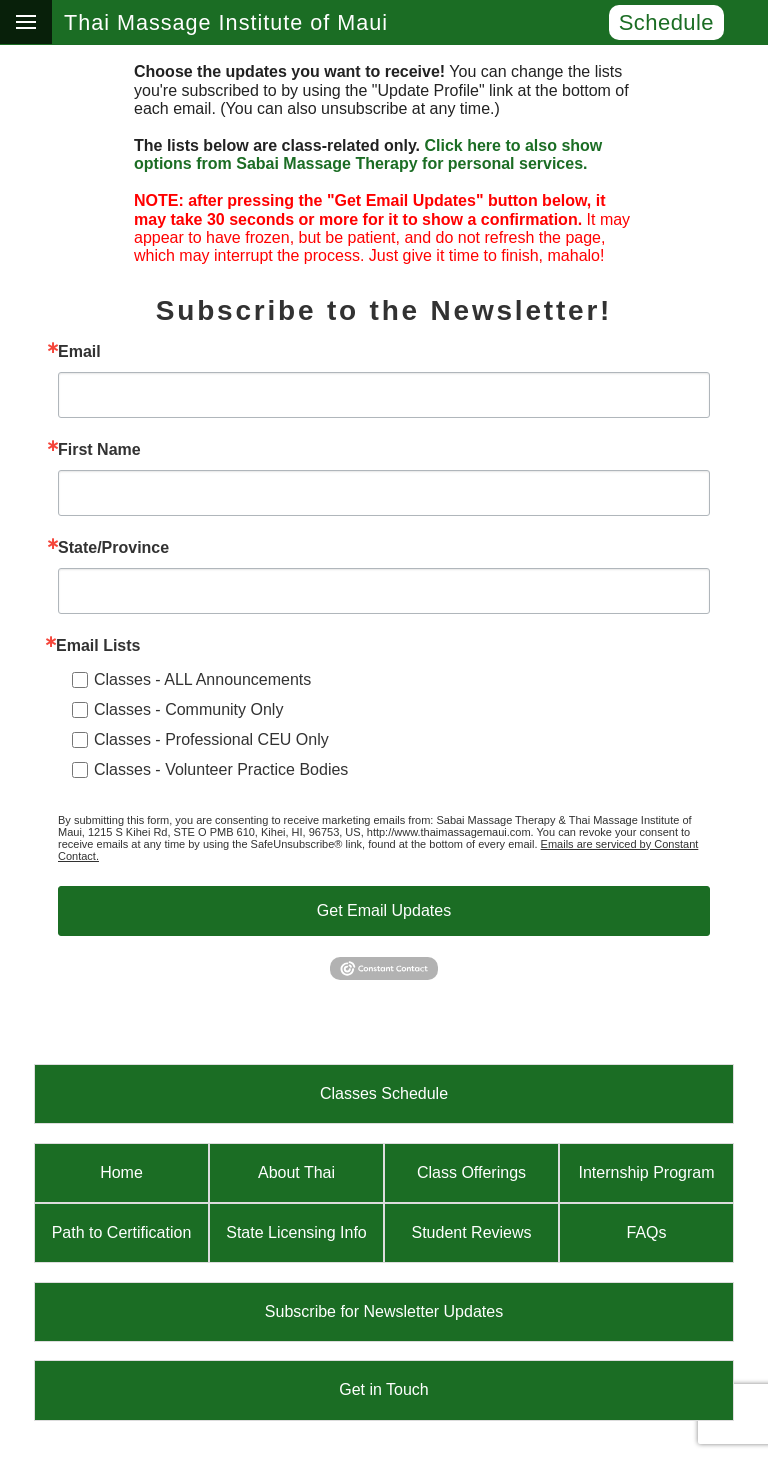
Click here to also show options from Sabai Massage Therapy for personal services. (368, 154)
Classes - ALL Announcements (202, 679)
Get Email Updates (384, 910)
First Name (99, 450)
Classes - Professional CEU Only (211, 739)
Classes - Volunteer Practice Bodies (221, 769)
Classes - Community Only (188, 709)
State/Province (113, 548)
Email (79, 352)
